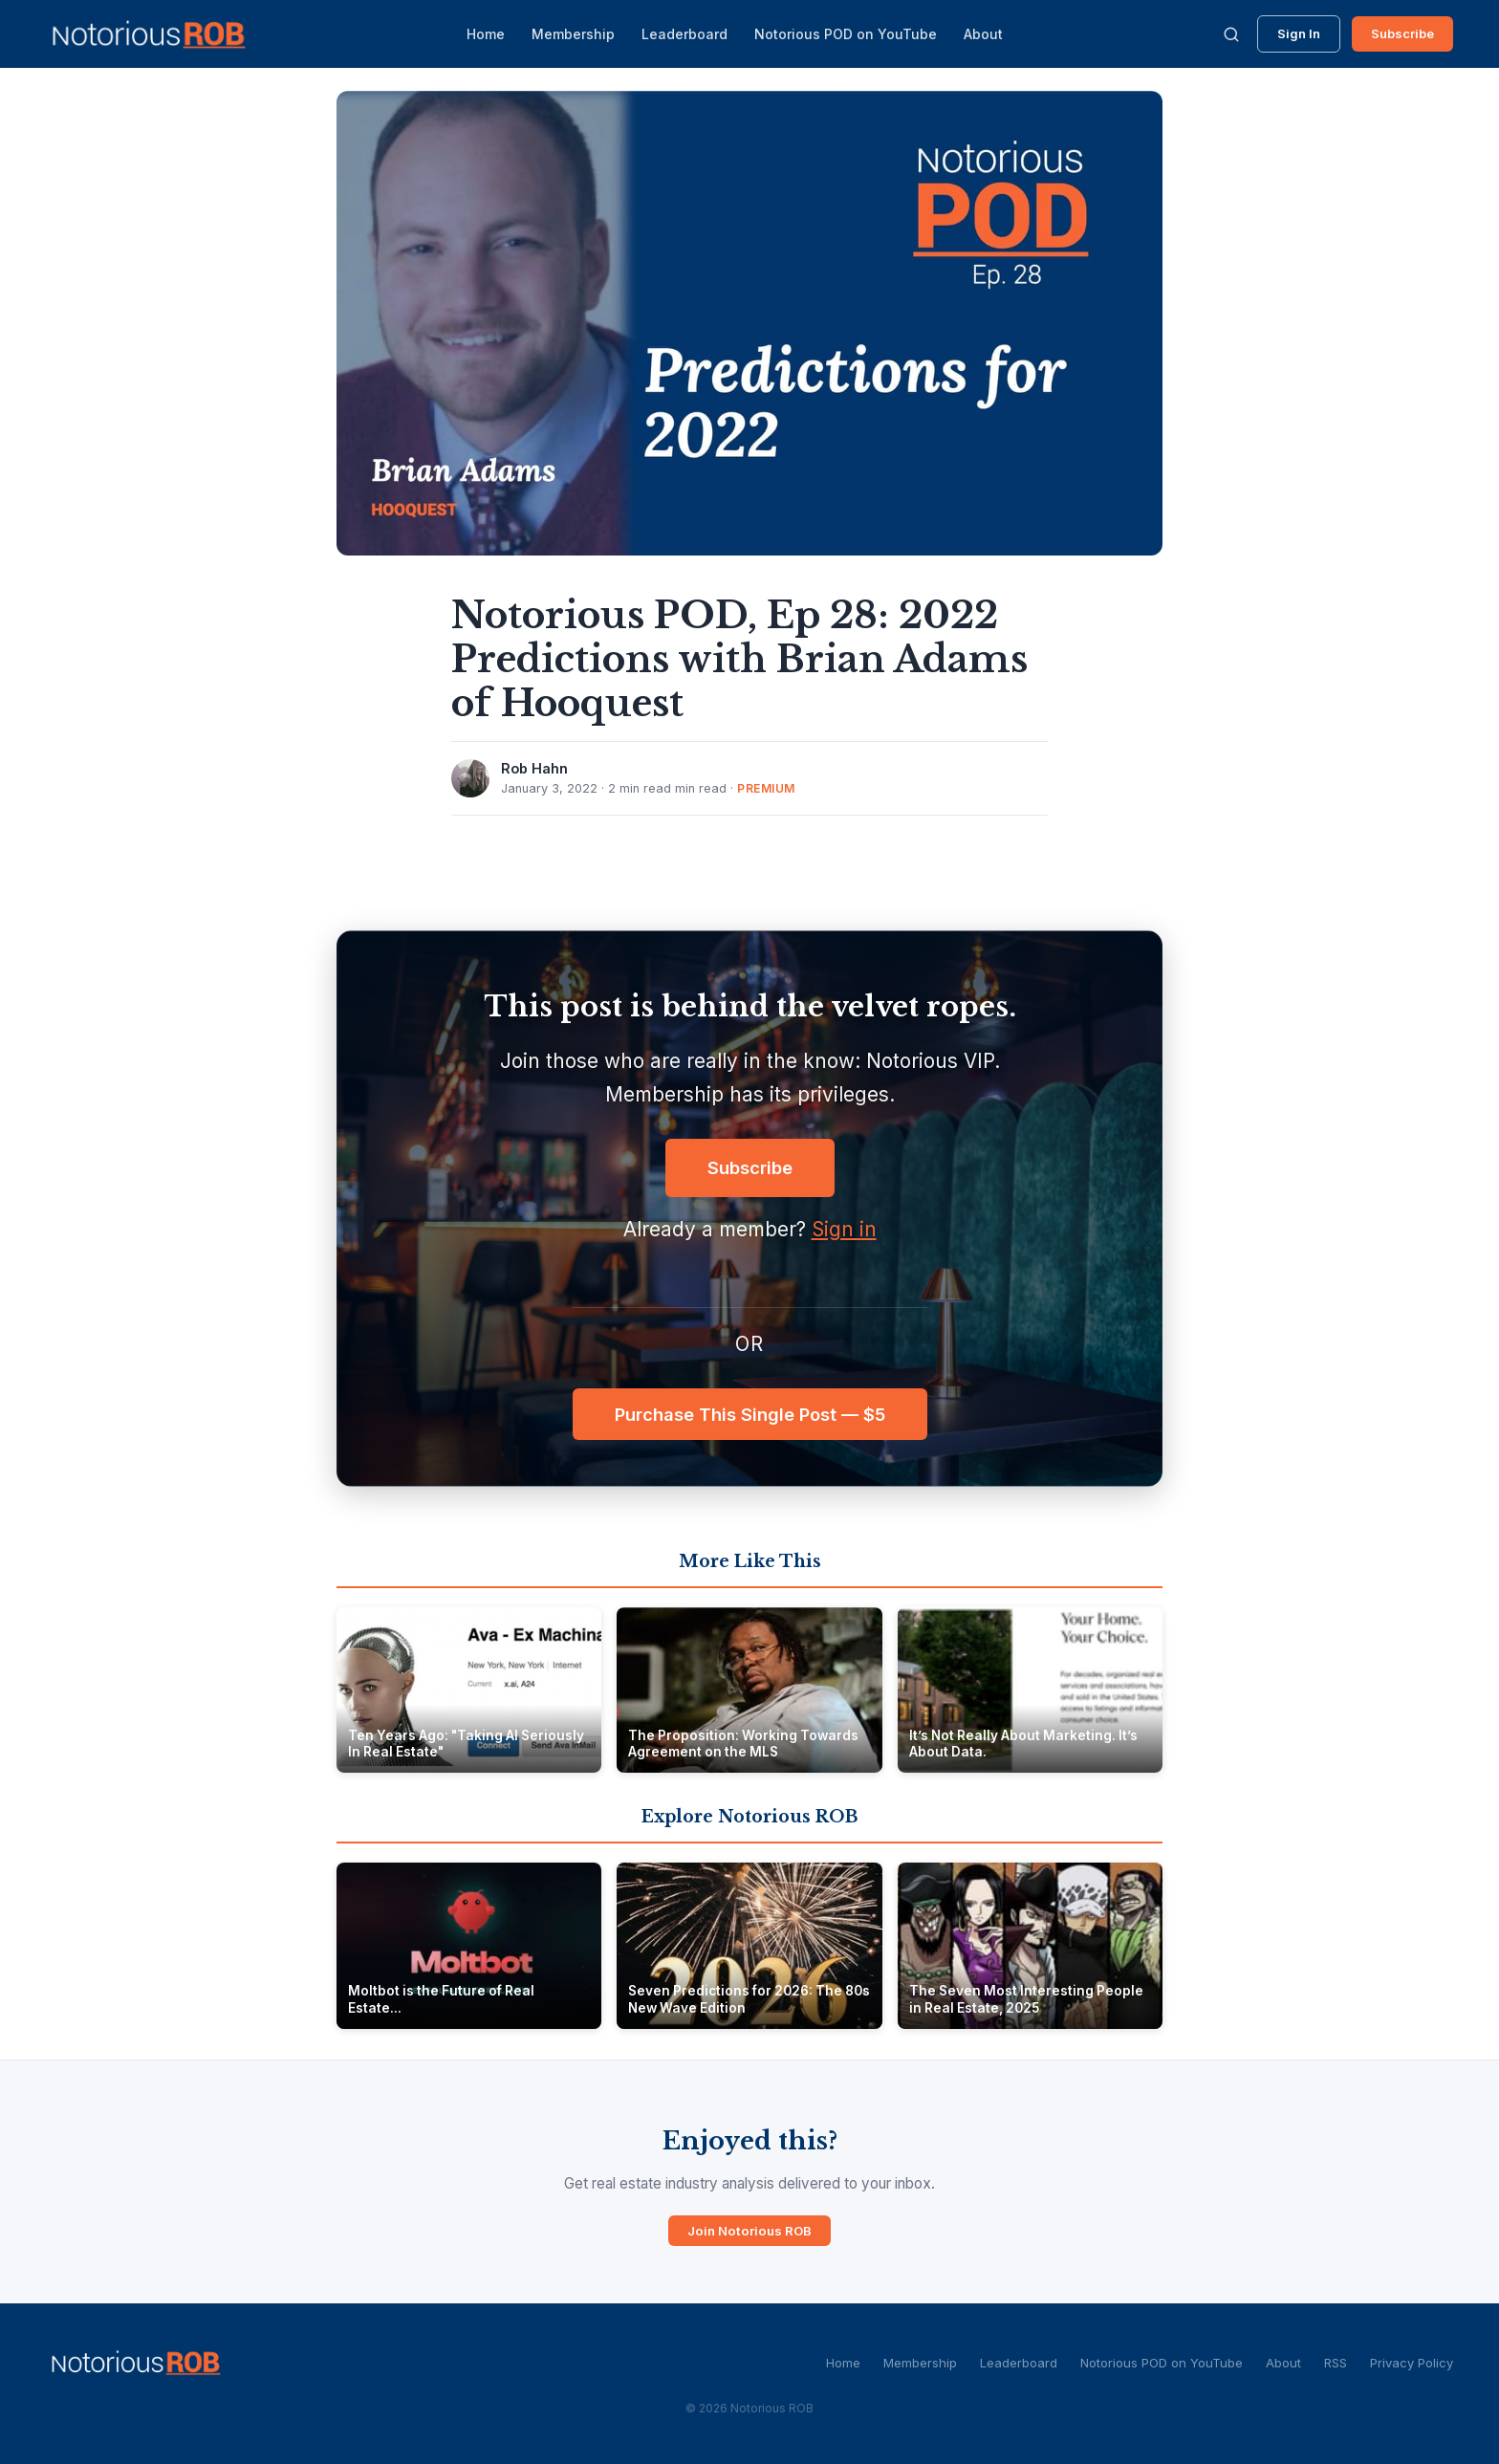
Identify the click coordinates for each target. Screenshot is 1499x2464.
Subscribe (1402, 33)
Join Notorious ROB (749, 2230)
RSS (1335, 2362)
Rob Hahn (534, 768)
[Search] (1231, 34)
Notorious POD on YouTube (845, 34)
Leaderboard (684, 34)
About (983, 34)
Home (486, 34)
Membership (573, 34)
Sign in (844, 1229)
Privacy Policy (1411, 2362)
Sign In (1298, 33)
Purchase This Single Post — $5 (750, 1414)
